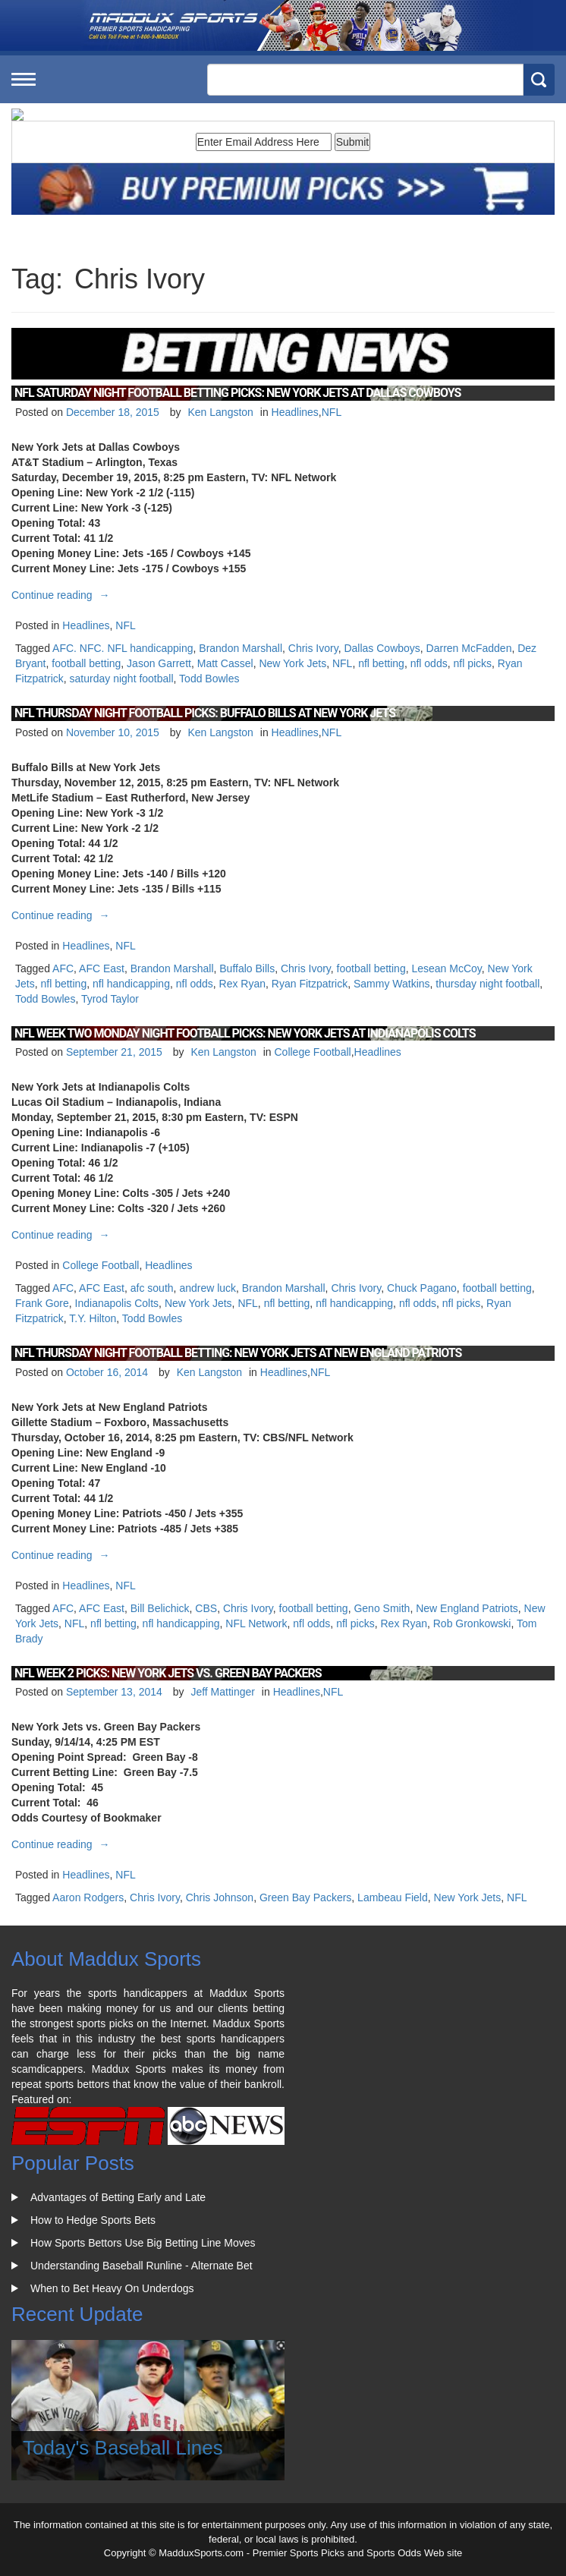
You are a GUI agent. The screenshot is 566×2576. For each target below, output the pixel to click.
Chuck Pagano (422, 1288)
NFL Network (256, 1623)
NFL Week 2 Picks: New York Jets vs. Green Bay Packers (168, 1673)
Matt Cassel (225, 663)
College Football (312, 1052)
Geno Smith (382, 1608)
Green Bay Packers (305, 1897)
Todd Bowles (209, 678)
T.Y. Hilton (92, 1318)
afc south (152, 1288)
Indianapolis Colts (117, 1303)
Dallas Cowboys (382, 648)
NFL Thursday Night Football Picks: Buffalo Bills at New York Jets (204, 713)
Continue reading (62, 595)
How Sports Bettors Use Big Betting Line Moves (142, 2243)
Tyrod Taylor (110, 999)
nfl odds (429, 663)
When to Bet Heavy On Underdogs (112, 2288)
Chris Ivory (313, 648)
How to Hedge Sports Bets (93, 2220)
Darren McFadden (469, 648)
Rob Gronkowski (472, 1623)
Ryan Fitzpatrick (309, 984)
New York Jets (292, 663)
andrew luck (207, 1288)
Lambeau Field (392, 1897)
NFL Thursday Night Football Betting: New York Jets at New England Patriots (237, 1353)
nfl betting (381, 663)
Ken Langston (220, 412)
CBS (206, 1608)
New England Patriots (467, 1608)
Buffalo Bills (247, 968)
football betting (86, 663)
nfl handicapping (131, 984)
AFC (63, 968)
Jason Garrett (159, 663)
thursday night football (487, 984)
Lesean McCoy (446, 968)
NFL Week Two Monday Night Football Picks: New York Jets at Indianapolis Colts (245, 1033)
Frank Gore (42, 1303)
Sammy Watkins (392, 984)
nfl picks (472, 663)
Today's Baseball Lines (123, 2447)
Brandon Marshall (240, 648)
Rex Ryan (242, 984)
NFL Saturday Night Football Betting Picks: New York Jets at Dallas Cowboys (237, 393)
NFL (331, 412)
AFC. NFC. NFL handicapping (122, 648)
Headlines (295, 412)
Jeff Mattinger (222, 1692)
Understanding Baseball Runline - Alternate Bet (141, 2266)
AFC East (101, 968)
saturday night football (122, 678)
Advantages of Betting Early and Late (118, 2197)
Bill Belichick (160, 1608)
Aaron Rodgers (88, 1897)
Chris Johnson (220, 1897)
